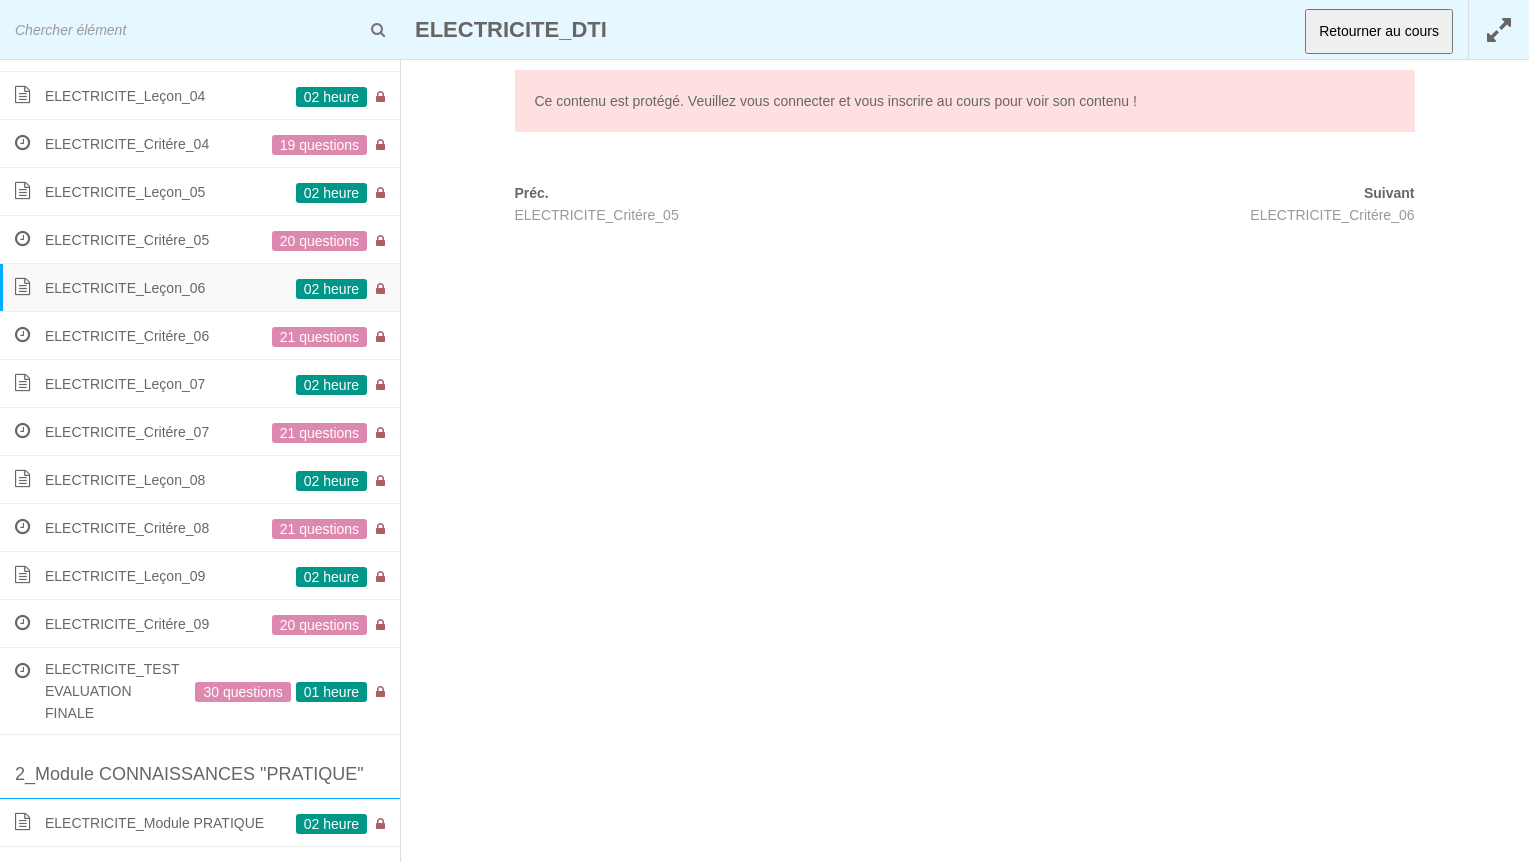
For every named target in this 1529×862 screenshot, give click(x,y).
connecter (803, 101)
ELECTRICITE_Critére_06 (1332, 215)
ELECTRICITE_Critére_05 (597, 215)
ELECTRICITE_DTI (511, 29)
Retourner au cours (1379, 31)
